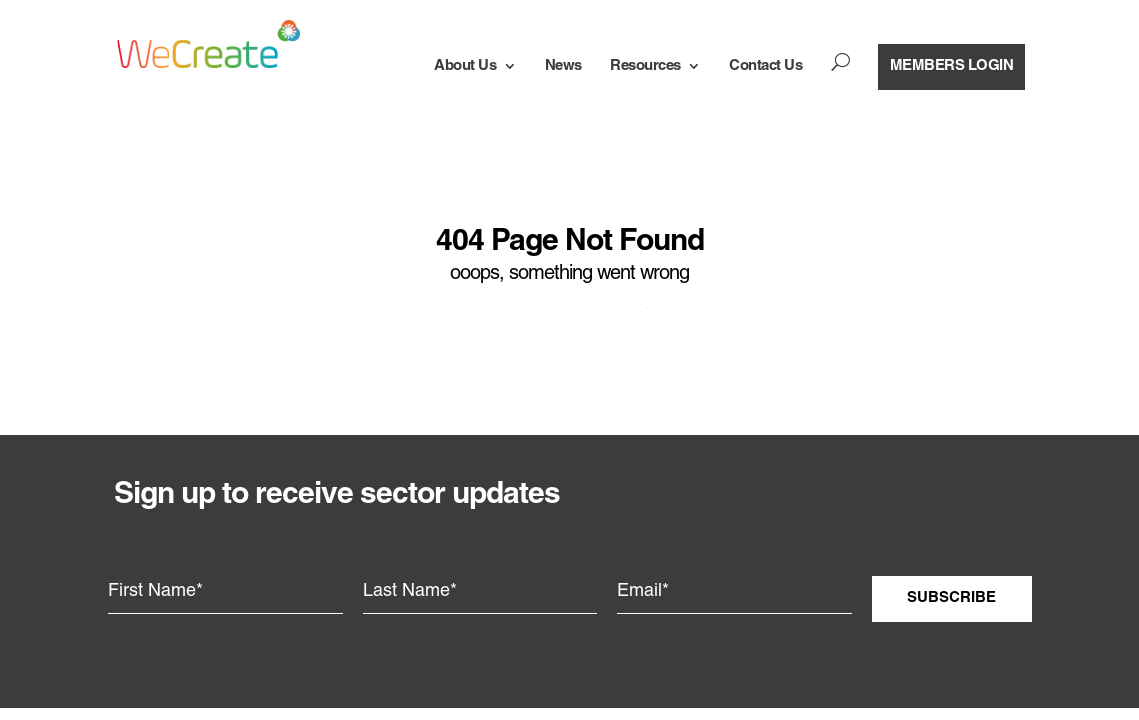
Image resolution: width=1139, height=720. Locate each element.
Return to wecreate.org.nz (569, 302)
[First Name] (225, 592)
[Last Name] (480, 592)
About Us (465, 66)
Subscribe (951, 598)
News (563, 66)
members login (952, 66)
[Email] (734, 592)
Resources (645, 66)
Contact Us (765, 66)
